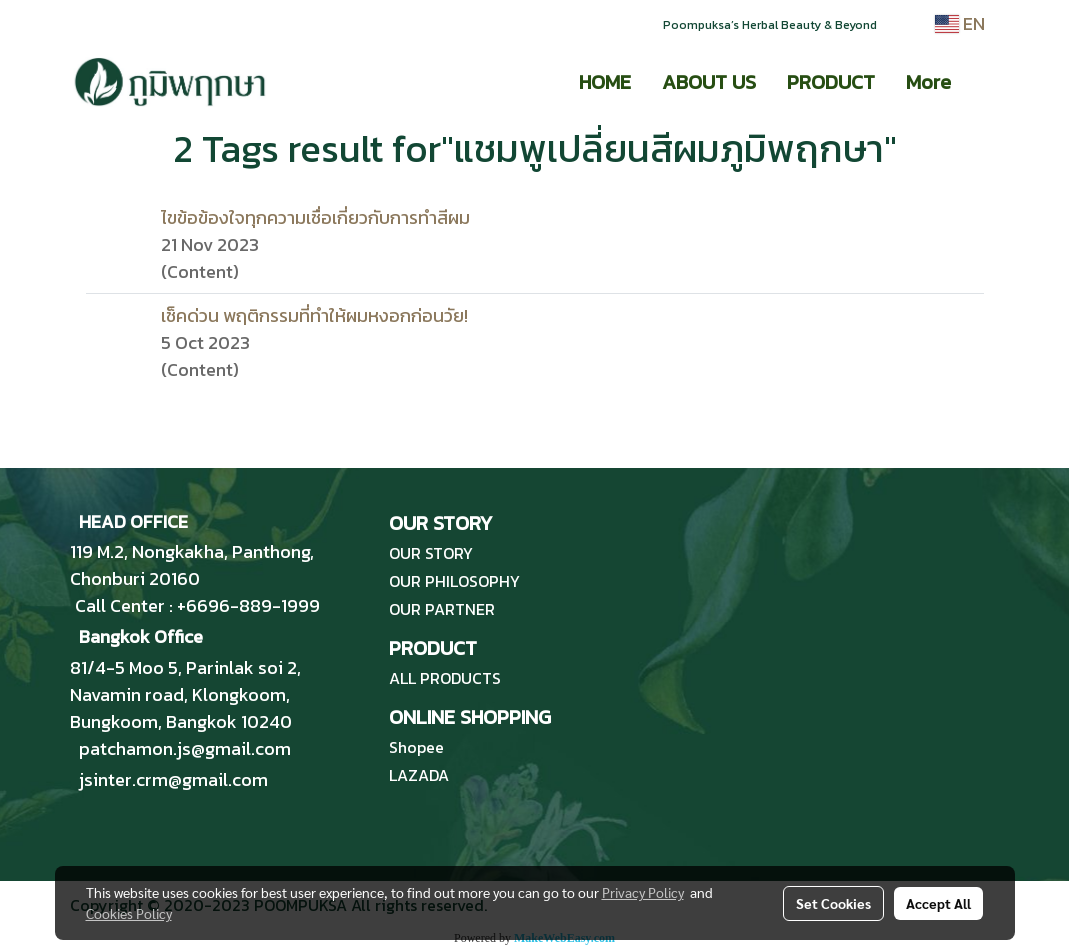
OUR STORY (431, 553)
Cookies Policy (129, 913)
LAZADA (419, 775)
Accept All (938, 903)
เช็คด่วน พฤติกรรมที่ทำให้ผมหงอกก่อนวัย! (314, 315)
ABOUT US (709, 82)
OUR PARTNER (442, 609)
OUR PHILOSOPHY (454, 581)
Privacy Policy (643, 892)
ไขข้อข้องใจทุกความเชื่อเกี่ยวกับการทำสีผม (315, 217)
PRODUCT (831, 82)
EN (960, 23)
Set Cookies (833, 903)
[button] (984, 82)
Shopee (416, 747)
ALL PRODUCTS (445, 678)
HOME (605, 82)
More (928, 82)
